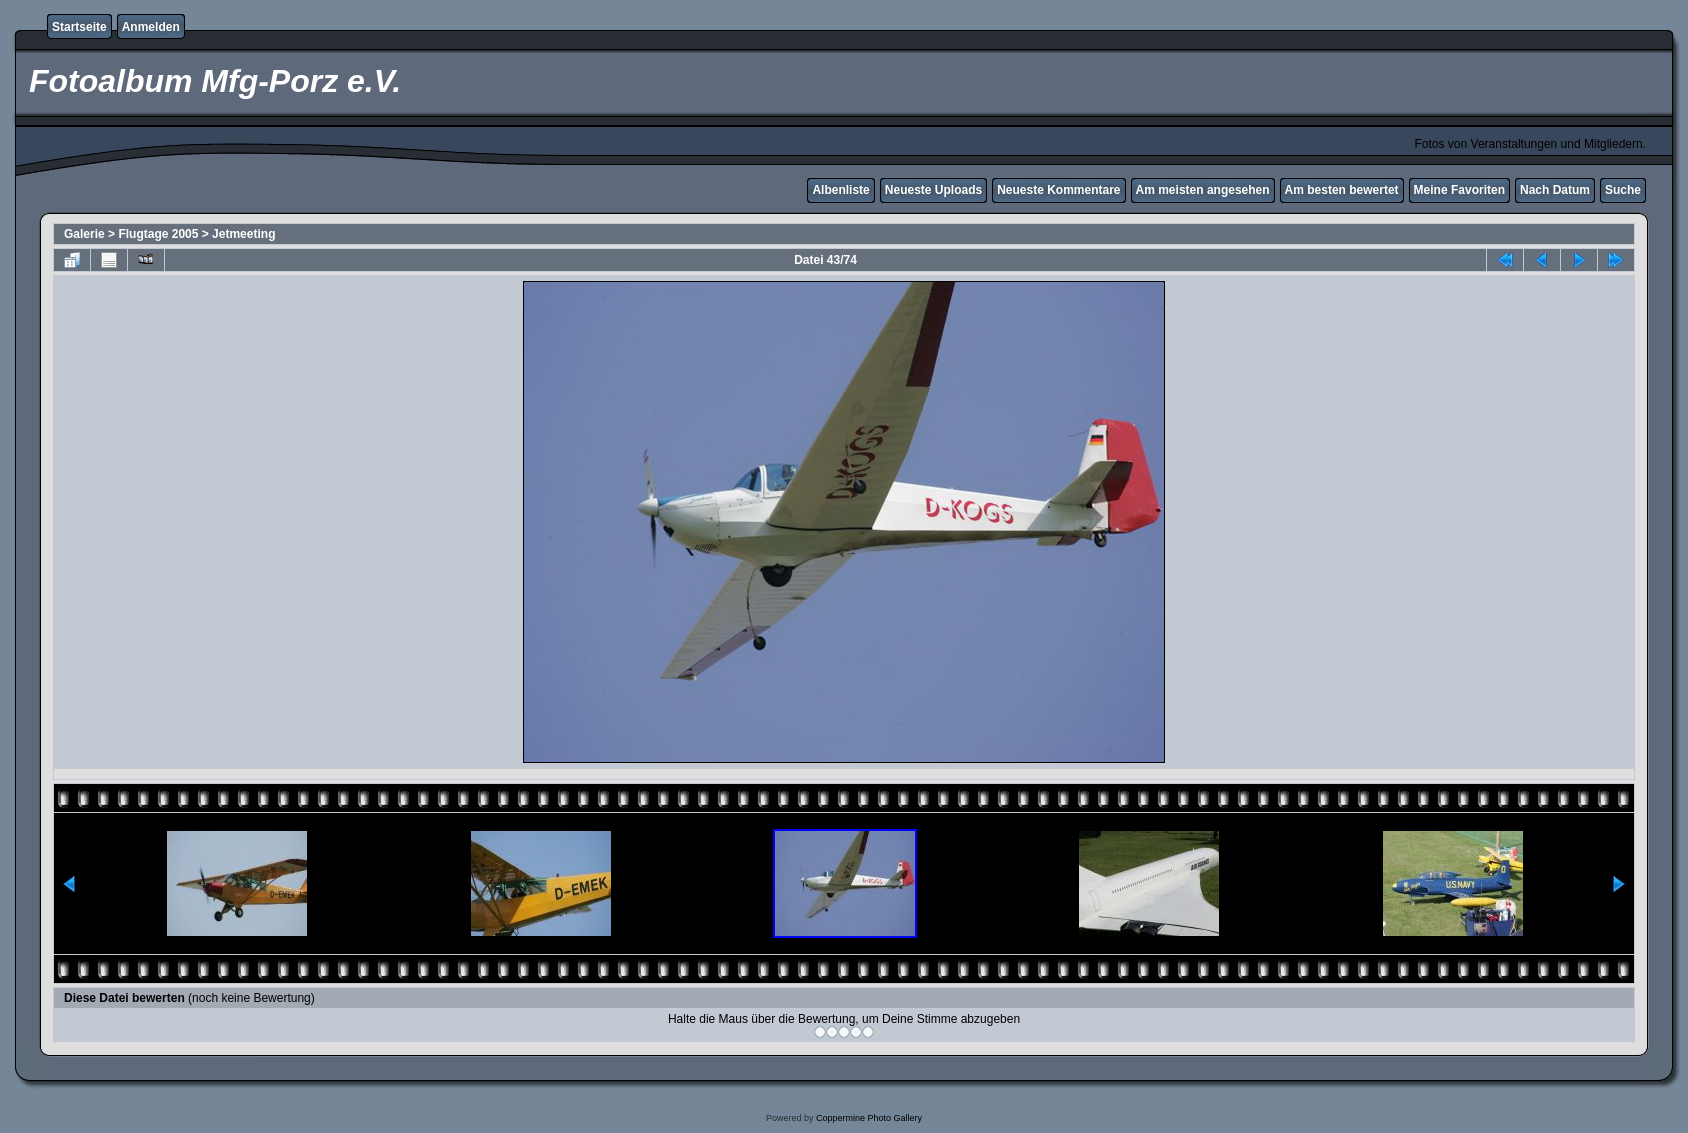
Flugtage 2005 (158, 234)
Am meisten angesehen (1203, 190)
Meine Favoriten (1459, 190)
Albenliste (840, 190)
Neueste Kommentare (1058, 190)
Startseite (79, 27)
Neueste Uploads (933, 190)
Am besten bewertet (1342, 190)
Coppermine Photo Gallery (869, 1118)
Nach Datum (1555, 190)
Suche (1623, 190)
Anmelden (151, 27)
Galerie (84, 234)
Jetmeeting (243, 234)
